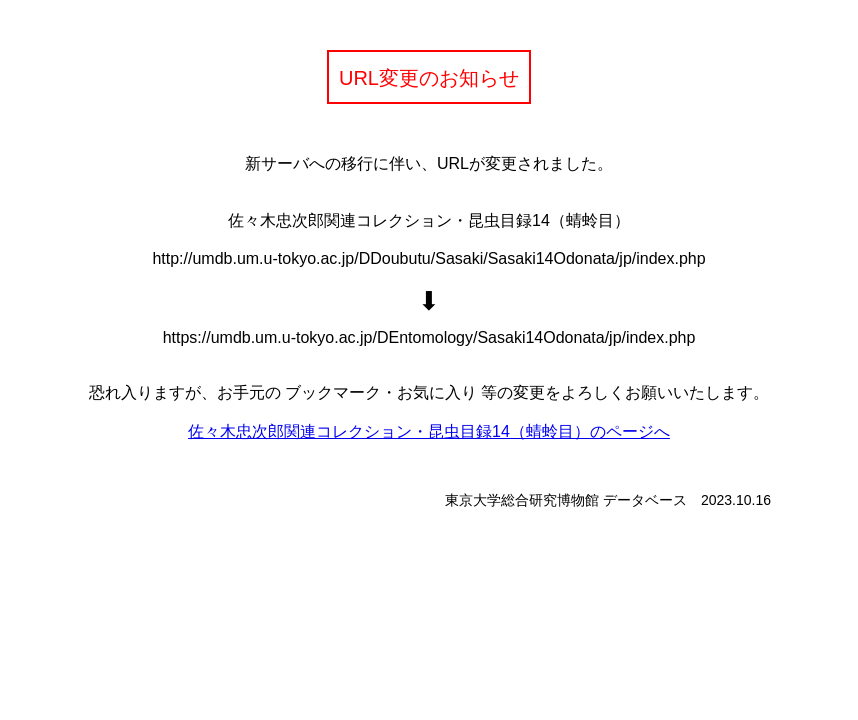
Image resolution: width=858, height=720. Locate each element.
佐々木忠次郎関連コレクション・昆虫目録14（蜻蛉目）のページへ (429, 431)
